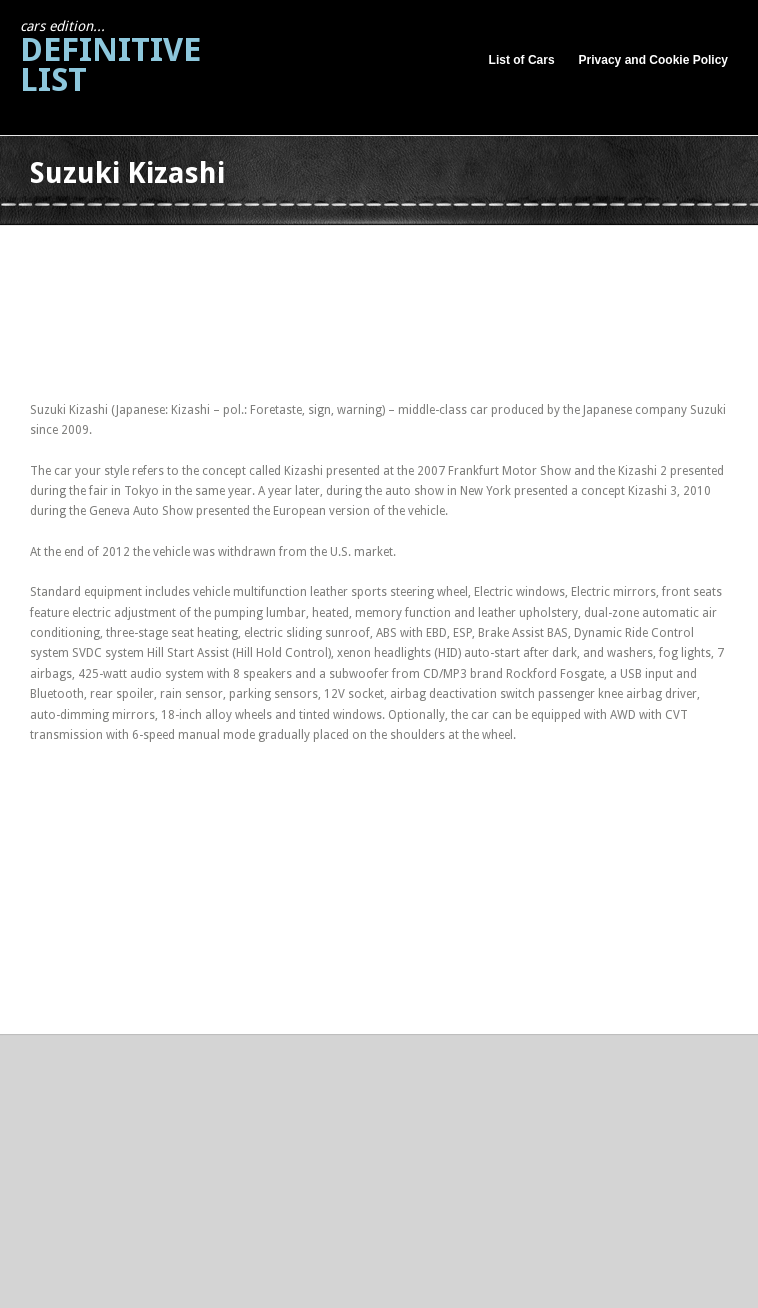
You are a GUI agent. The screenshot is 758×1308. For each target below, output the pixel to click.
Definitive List (110, 58)
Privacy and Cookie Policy (653, 60)
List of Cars (522, 60)
